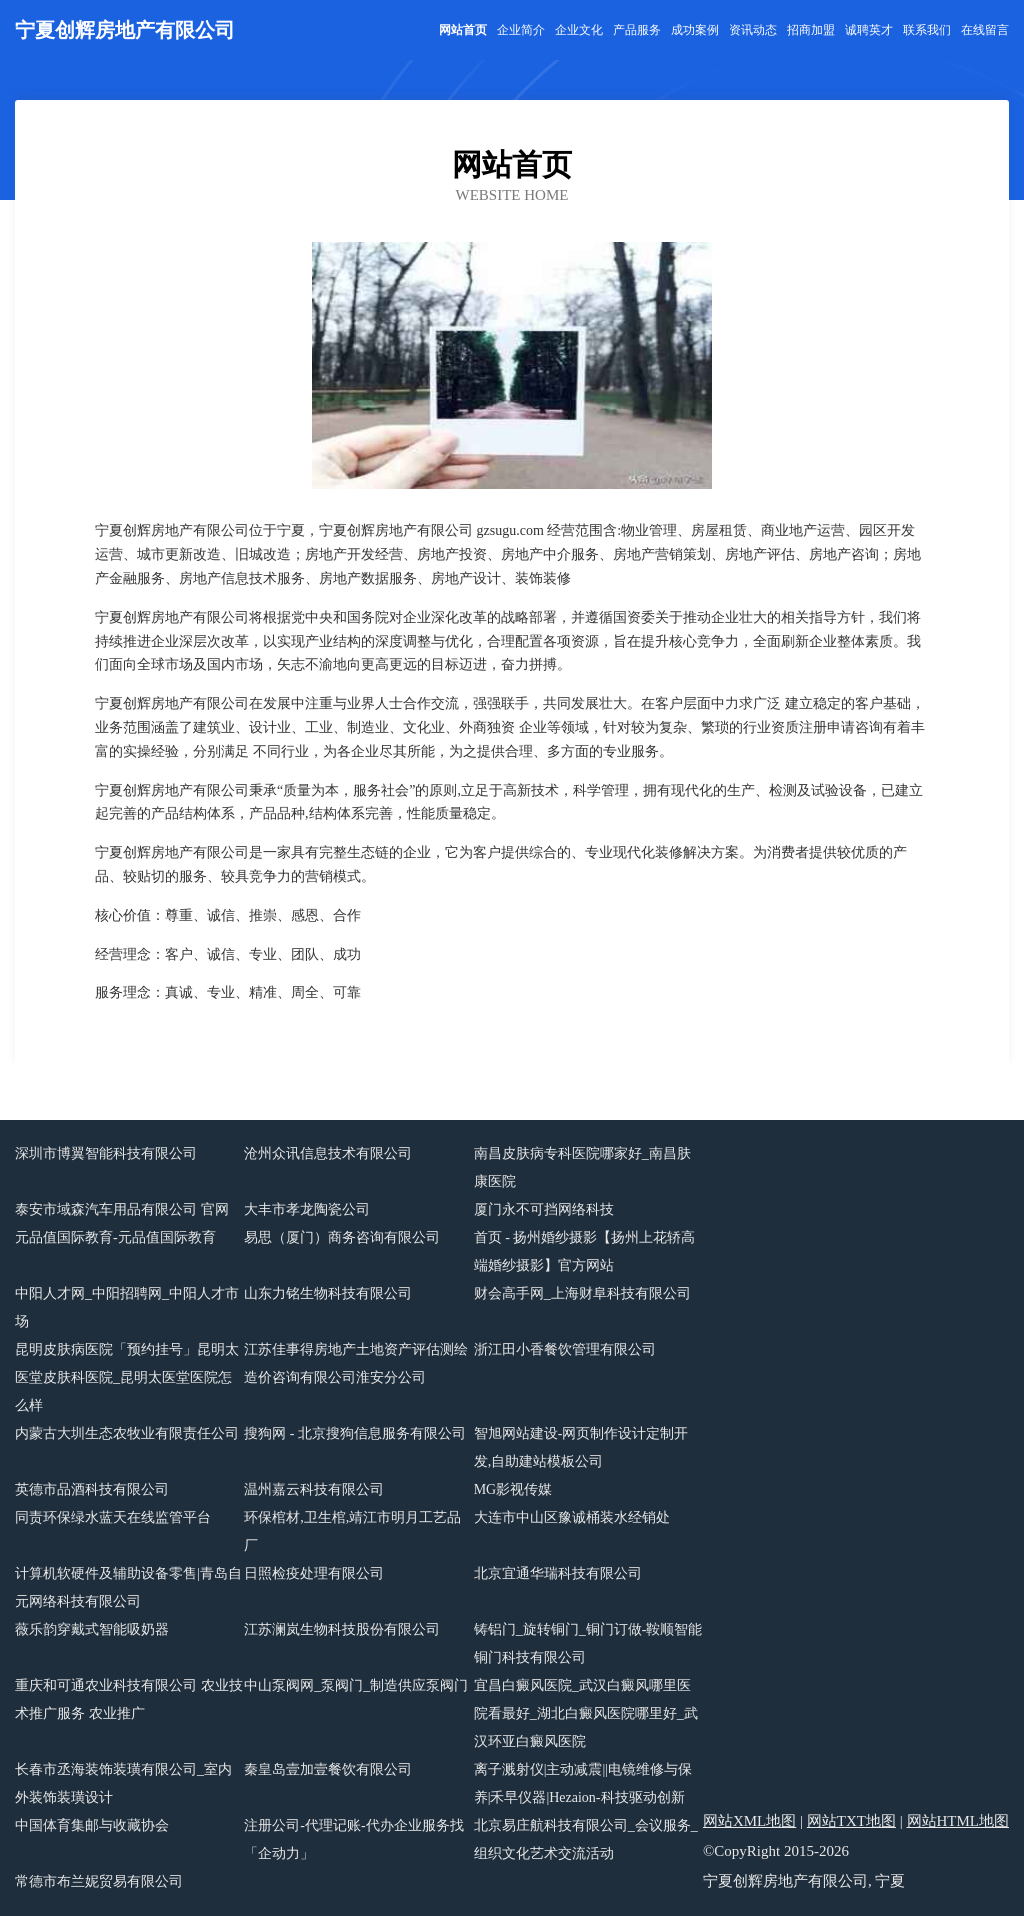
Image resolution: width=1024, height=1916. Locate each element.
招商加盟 (811, 30)
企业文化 (579, 30)
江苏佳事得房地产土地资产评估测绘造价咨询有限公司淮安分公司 (356, 1363)
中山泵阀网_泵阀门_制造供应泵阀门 (356, 1685)
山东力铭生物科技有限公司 (328, 1293)
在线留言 (985, 30)
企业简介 (521, 30)
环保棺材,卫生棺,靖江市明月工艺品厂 (352, 1531)
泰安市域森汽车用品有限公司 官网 (122, 1209)
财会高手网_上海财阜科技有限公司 (582, 1293)
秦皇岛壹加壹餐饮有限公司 (328, 1769)
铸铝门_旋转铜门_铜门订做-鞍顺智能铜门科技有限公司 (588, 1643)
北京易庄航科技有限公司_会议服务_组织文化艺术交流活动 (586, 1839)
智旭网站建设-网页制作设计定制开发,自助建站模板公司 (581, 1447)
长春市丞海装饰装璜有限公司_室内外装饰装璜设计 (123, 1783)
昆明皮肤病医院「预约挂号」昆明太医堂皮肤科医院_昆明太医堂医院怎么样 (127, 1377)
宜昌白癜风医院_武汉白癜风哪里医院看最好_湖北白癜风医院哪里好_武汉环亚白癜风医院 (586, 1713)
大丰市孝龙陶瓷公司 (307, 1209)
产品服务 (637, 30)
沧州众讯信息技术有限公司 (328, 1153)
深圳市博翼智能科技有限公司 (106, 1153)
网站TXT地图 (851, 1821)
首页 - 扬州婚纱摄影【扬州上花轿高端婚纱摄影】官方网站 (585, 1251)
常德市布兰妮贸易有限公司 (99, 1881)
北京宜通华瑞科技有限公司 (558, 1573)
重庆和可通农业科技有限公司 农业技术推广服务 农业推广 (129, 1699)
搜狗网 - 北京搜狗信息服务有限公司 (355, 1433)
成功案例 (695, 30)
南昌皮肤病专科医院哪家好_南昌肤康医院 (582, 1167)
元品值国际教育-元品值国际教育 (115, 1237)
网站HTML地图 (958, 1821)
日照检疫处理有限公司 (314, 1573)
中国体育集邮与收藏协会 (92, 1825)
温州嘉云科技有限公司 (314, 1489)
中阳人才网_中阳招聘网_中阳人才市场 (127, 1307)
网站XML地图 (749, 1821)
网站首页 (463, 30)
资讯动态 (753, 30)
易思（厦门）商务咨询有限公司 (342, 1237)
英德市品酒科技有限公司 (92, 1489)
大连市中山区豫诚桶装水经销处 (572, 1517)
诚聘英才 (869, 30)
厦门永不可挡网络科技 (544, 1209)
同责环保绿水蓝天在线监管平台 (113, 1517)
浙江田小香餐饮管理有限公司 (565, 1349)
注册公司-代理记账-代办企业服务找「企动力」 (353, 1839)
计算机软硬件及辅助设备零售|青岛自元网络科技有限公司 (128, 1587)
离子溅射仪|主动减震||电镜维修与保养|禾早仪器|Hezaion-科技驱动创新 (583, 1783)
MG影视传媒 (513, 1489)
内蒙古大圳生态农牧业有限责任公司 (127, 1433)
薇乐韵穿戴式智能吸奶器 (92, 1629)
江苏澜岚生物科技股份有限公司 (342, 1629)
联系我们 (927, 30)
